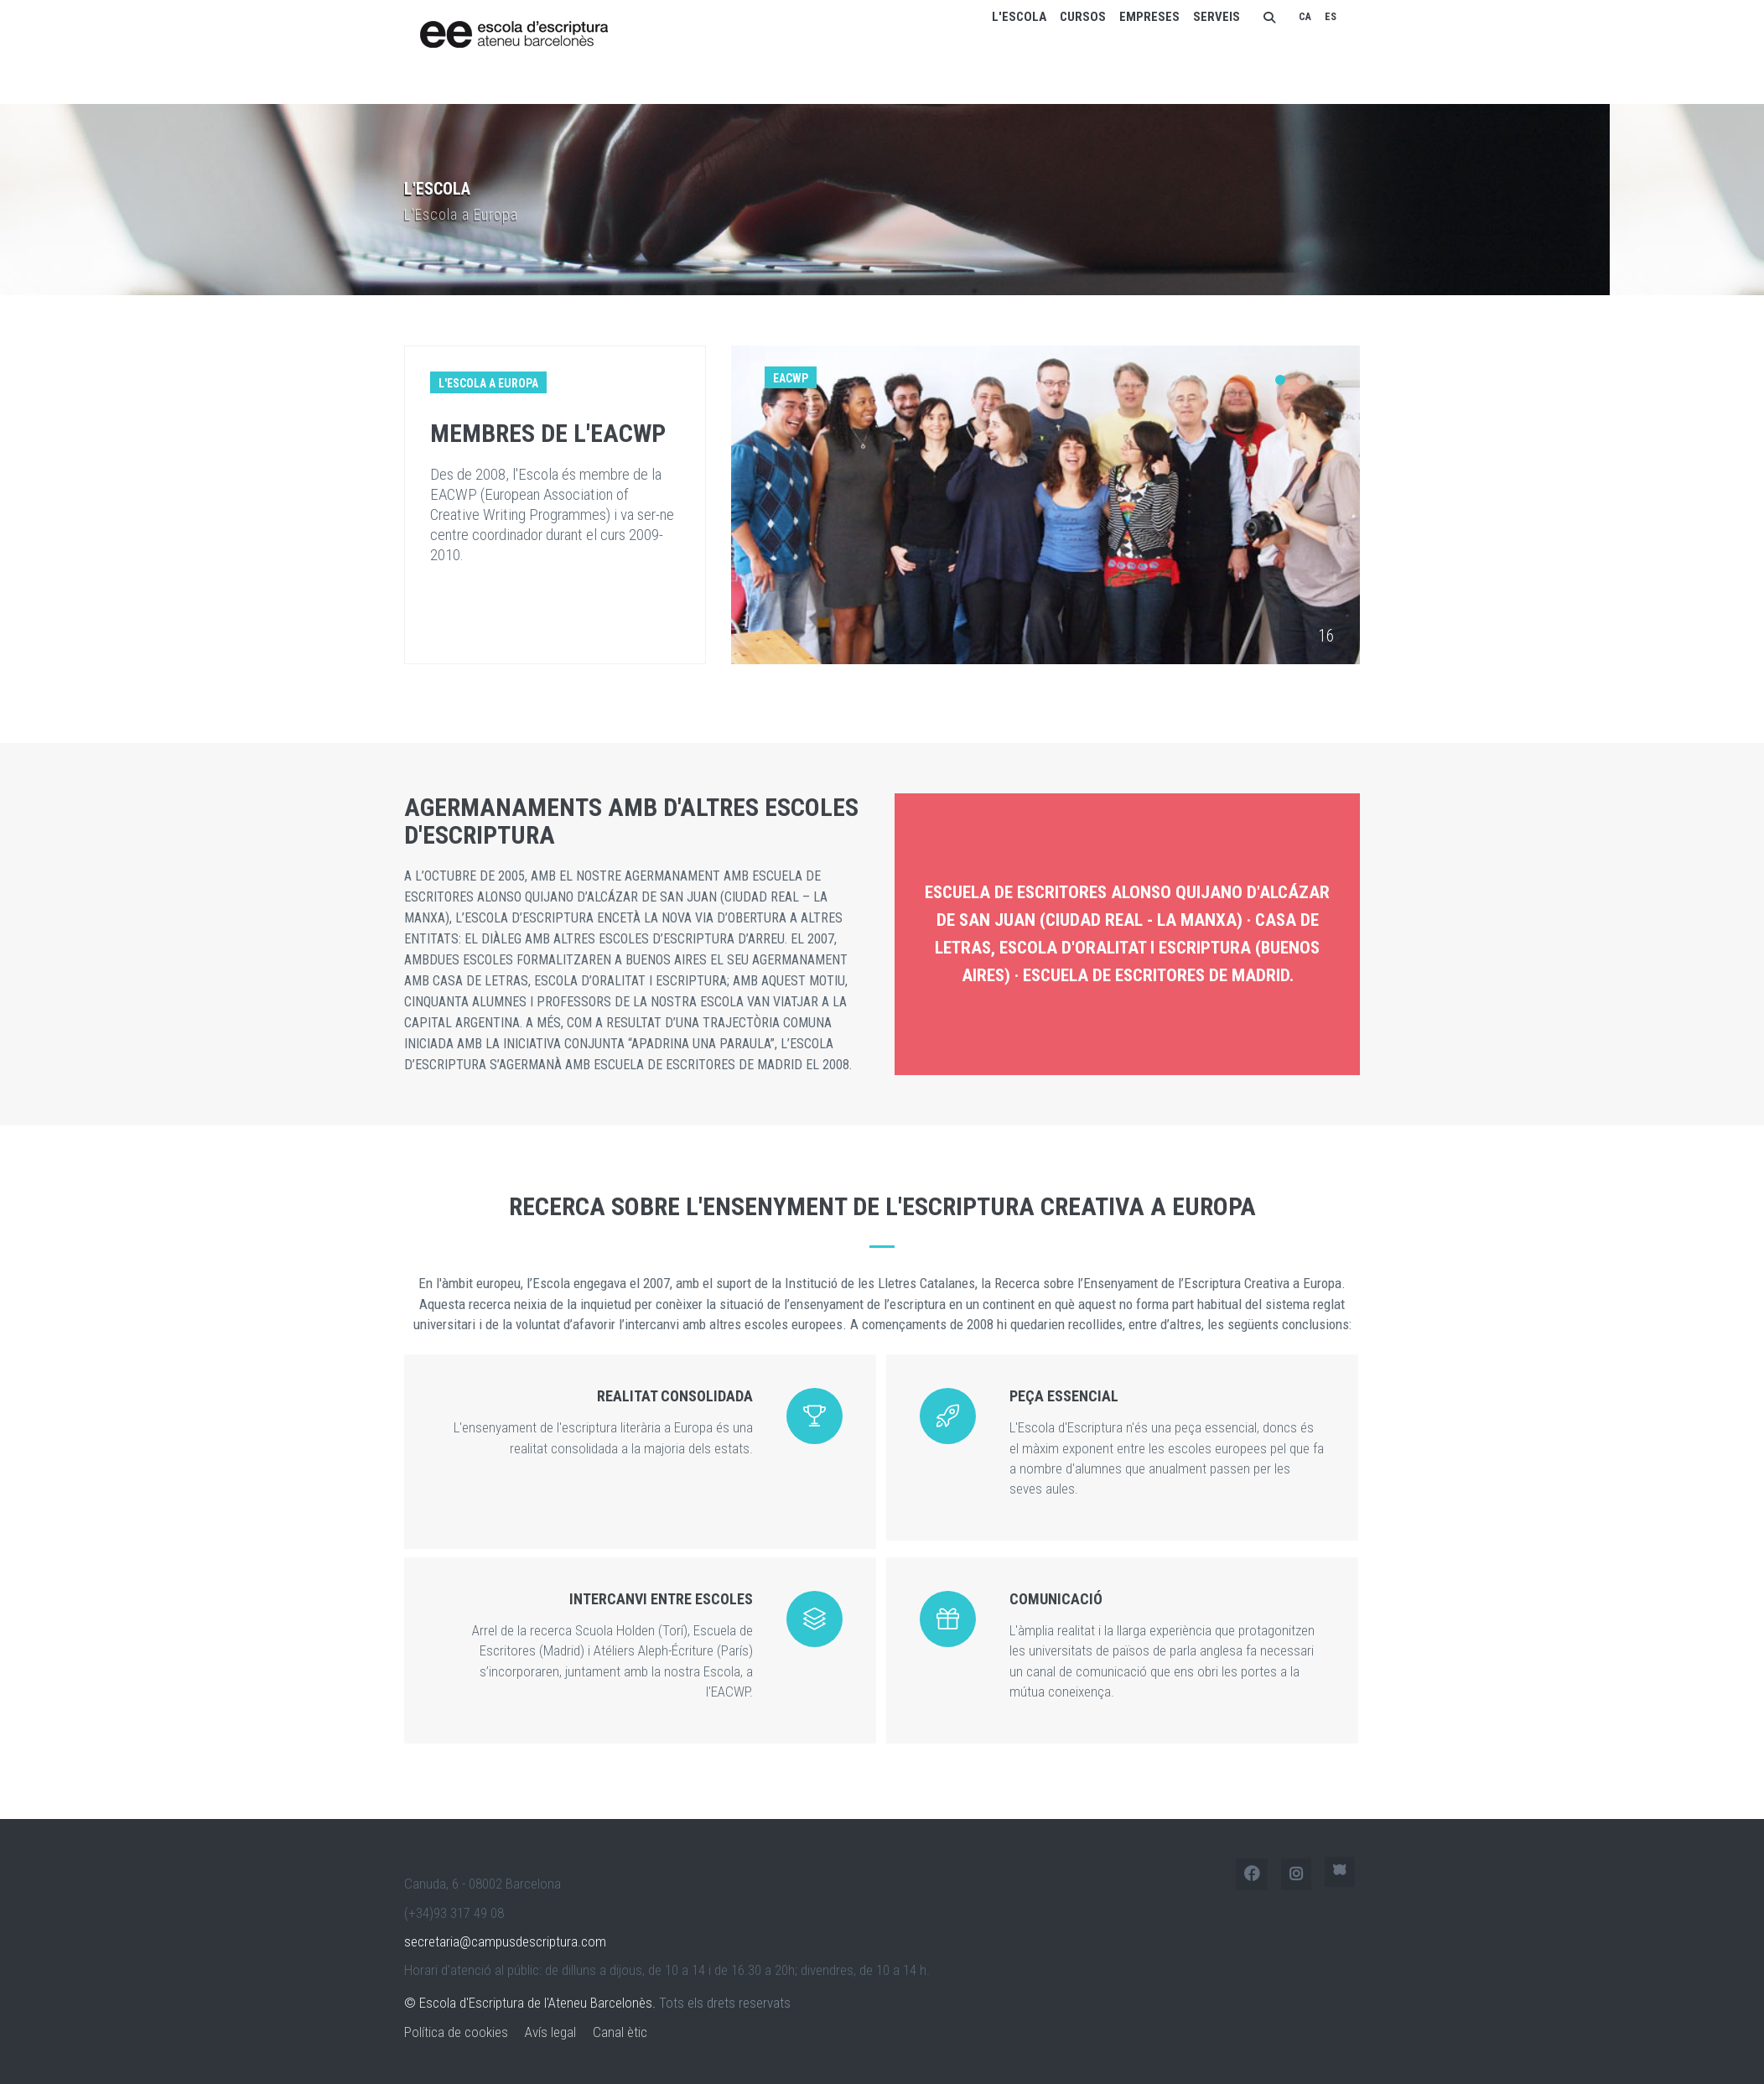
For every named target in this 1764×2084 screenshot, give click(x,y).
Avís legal (550, 2032)
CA (1305, 17)
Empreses (1149, 16)
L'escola (1019, 16)
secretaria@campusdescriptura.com (505, 1941)
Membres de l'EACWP (544, 433)
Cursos (1083, 16)
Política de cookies (456, 2032)
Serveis (1216, 16)
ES (1330, 17)
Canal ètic (620, 2032)
